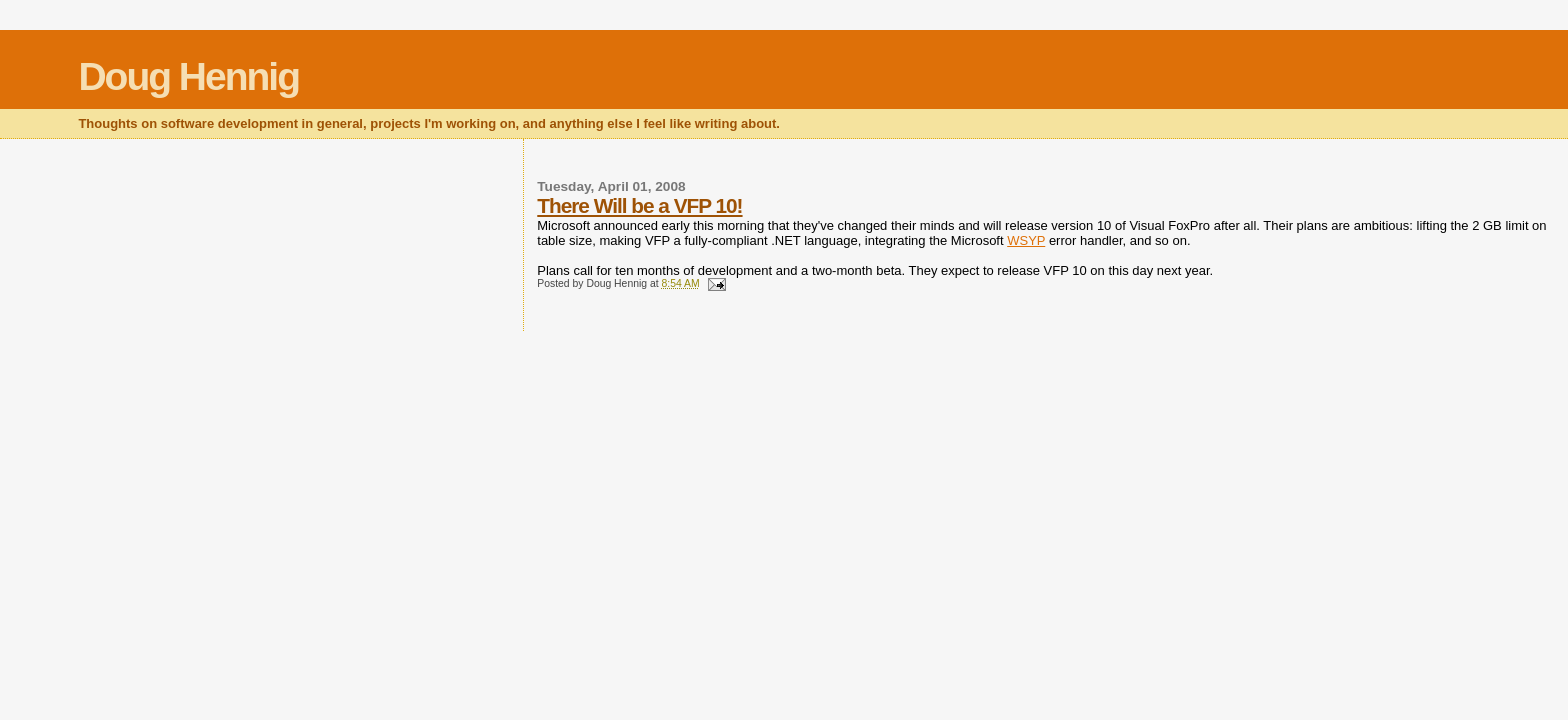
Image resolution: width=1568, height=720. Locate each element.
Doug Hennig (188, 76)
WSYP (1026, 240)
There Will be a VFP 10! (639, 205)
